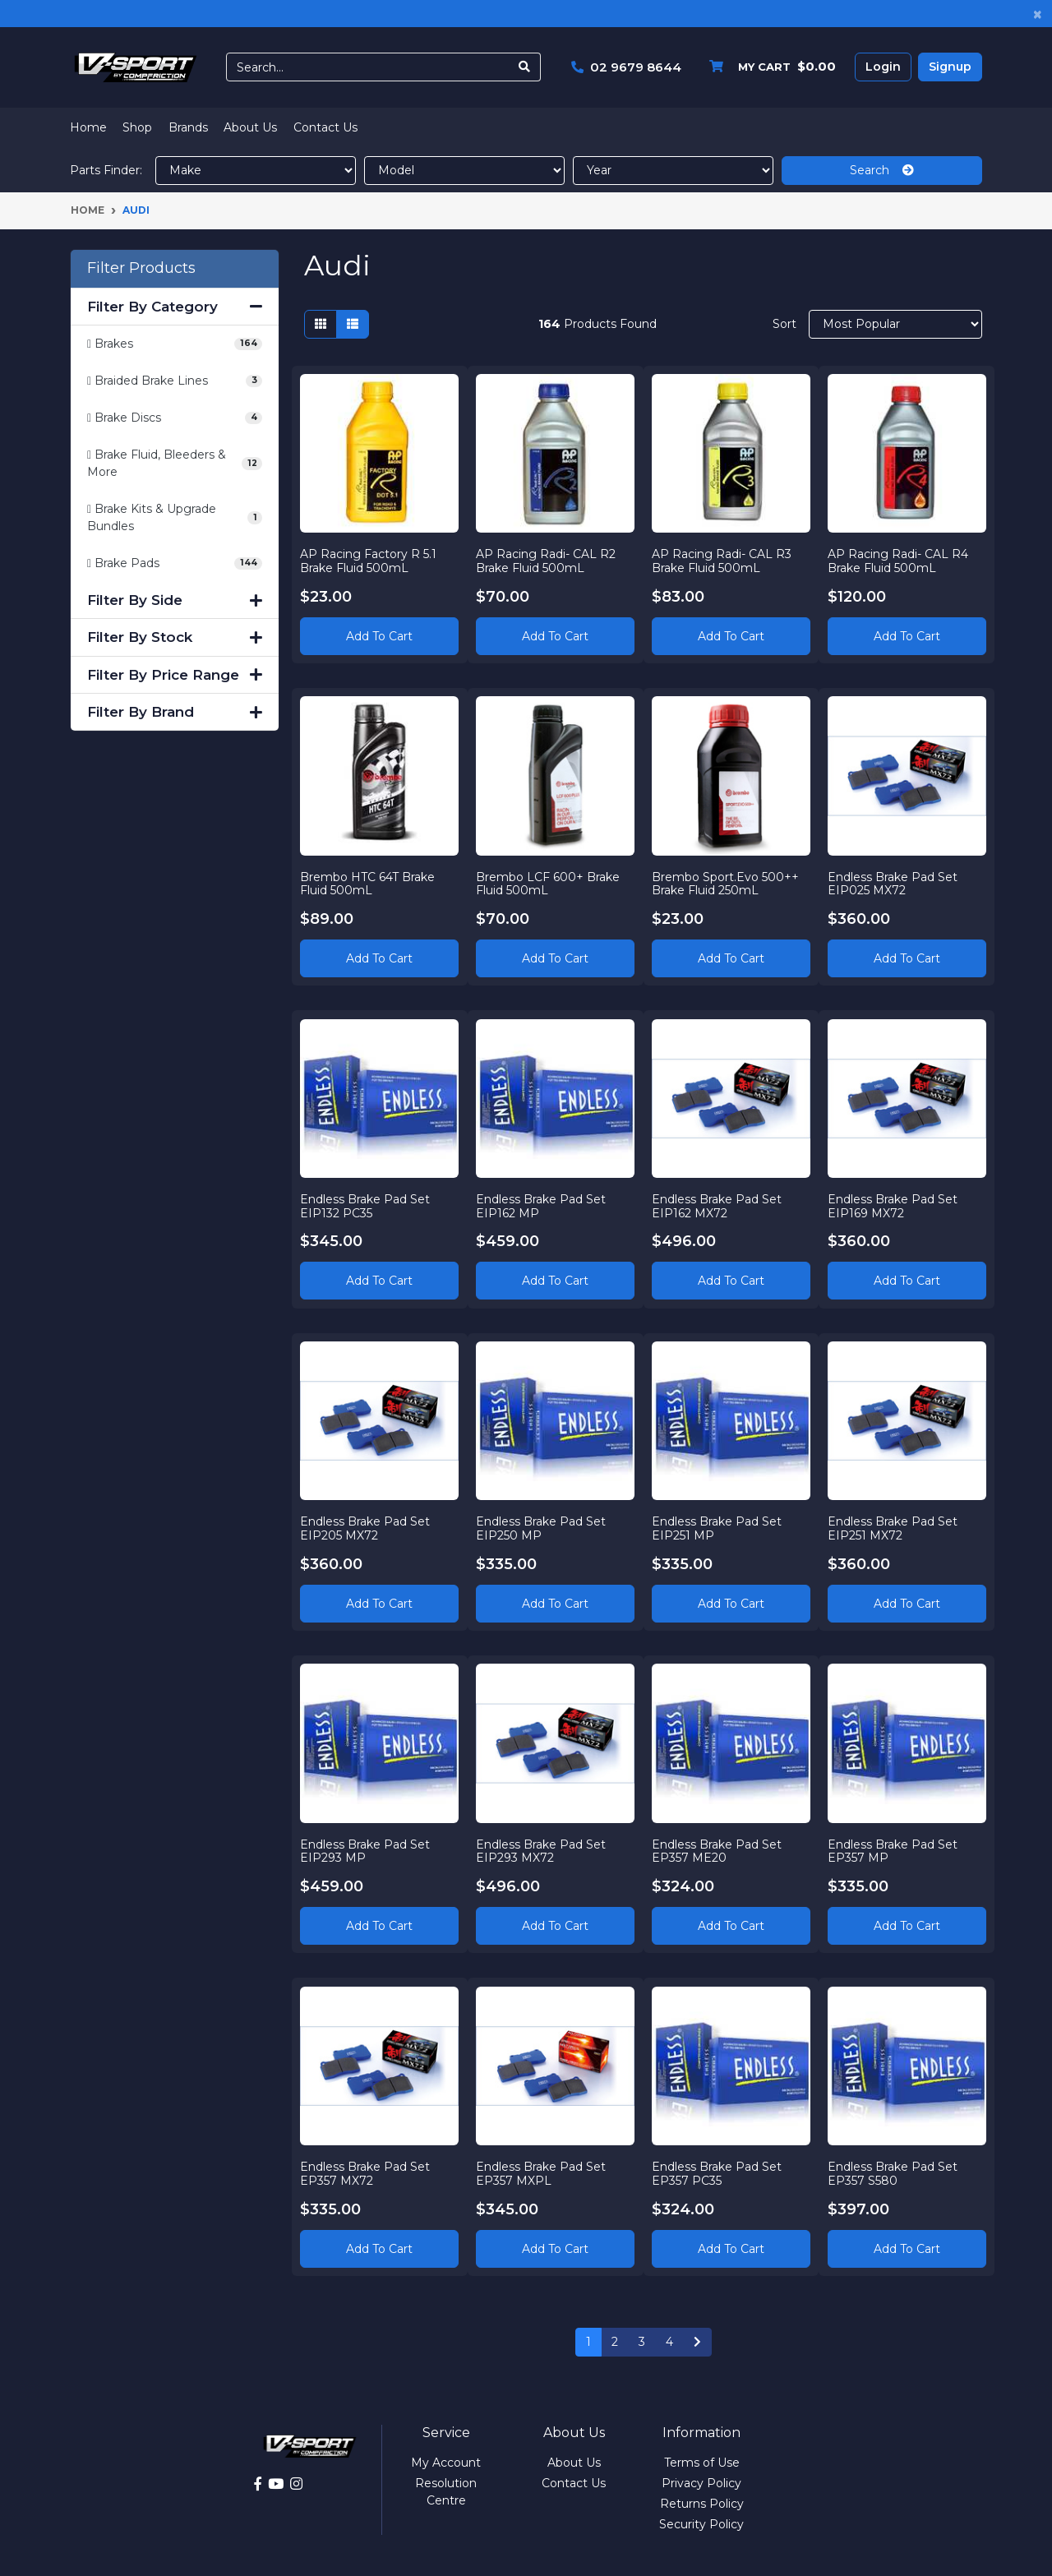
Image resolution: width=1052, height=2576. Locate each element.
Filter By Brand (174, 712)
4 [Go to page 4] (669, 2341)
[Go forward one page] (697, 2342)
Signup (950, 66)
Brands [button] (188, 127)
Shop (137, 127)
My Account (446, 2462)
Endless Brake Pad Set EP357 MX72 (366, 2172)
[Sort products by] (895, 324)
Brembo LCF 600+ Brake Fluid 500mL (549, 883)
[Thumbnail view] (320, 324)
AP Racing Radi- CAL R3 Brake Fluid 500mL (722, 560)
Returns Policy (702, 2503)
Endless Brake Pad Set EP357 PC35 (717, 2172)
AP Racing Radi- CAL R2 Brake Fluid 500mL (546, 560)
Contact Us (325, 127)
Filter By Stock (174, 637)
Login (883, 66)
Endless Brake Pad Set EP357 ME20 (717, 1850)
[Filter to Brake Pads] (175, 563)
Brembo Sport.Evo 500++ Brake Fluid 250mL (726, 883)
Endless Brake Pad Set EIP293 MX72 (542, 1850)
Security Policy (701, 2524)
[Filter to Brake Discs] (175, 417)
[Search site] (525, 67)
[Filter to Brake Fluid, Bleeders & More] (175, 463)
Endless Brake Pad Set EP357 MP (892, 1850)
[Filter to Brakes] (175, 343)
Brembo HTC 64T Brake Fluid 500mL (368, 883)
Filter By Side (174, 600)
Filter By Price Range (174, 675)
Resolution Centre (446, 2492)
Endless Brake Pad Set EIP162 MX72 (717, 1205)
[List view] (352, 324)
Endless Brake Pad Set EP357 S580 (892, 2172)
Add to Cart (379, 635)
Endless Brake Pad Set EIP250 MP (542, 1528)
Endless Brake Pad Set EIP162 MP (542, 1205)
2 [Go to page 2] (614, 2341)
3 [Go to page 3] (642, 2341)
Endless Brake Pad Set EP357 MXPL (542, 2172)
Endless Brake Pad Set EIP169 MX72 (892, 1205)
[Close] (1037, 13)
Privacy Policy (701, 2483)
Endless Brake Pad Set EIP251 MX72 (892, 1528)
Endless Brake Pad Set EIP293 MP (366, 1850)
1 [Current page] (588, 2341)
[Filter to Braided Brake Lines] (175, 380)
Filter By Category (174, 306)
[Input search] (368, 67)
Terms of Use (702, 2462)
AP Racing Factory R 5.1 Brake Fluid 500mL (369, 560)
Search (882, 170)
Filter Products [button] (141, 268)
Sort (784, 323)
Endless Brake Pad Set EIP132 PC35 (366, 1205)
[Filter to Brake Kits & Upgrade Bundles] (175, 518)
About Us (250, 127)
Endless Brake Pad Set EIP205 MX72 (366, 1528)
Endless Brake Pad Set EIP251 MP (717, 1528)
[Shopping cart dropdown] (768, 67)
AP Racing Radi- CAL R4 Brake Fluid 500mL (898, 560)
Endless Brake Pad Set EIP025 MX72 (892, 883)
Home (88, 127)
